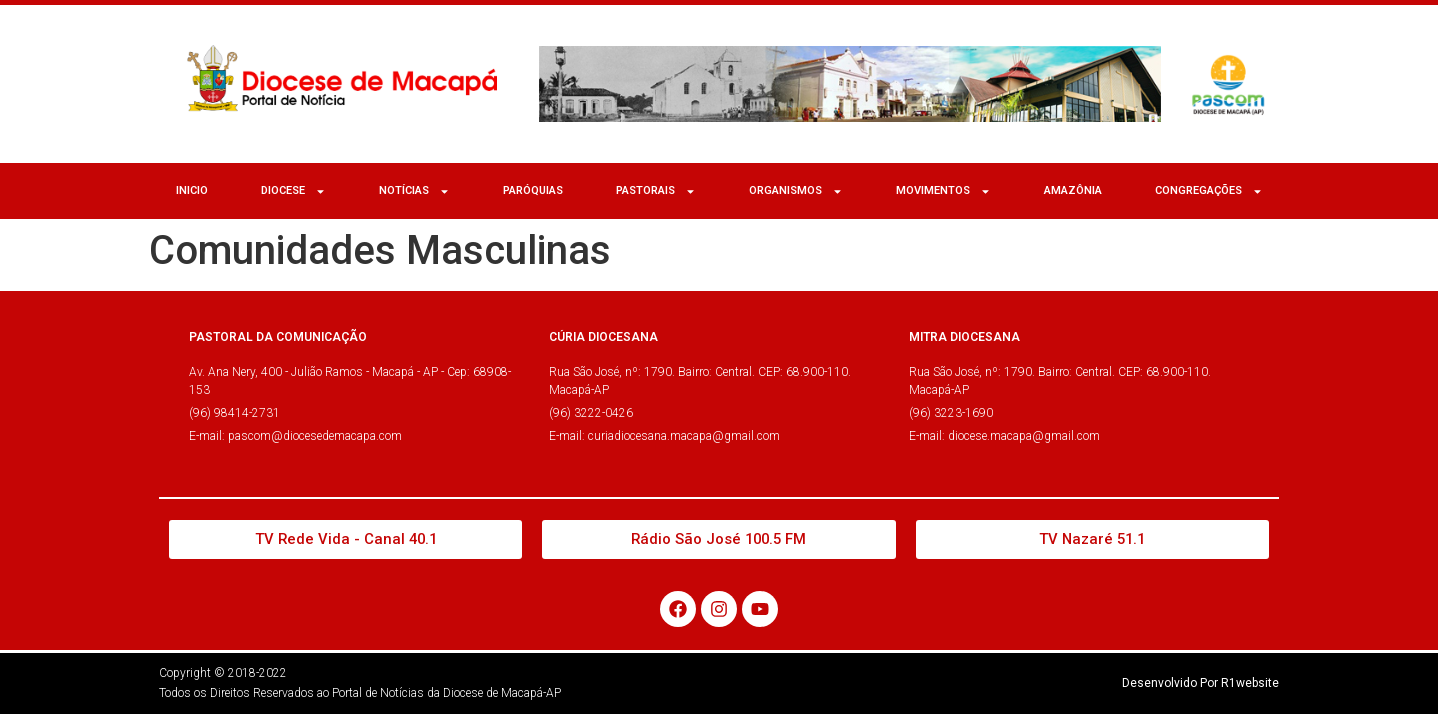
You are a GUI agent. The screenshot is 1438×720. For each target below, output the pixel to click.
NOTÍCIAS (414, 191)
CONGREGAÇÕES (1209, 191)
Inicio (192, 190)
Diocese (293, 191)
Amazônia (1073, 190)
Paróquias (533, 190)
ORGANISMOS (796, 191)
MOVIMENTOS (943, 191)
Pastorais (656, 191)
